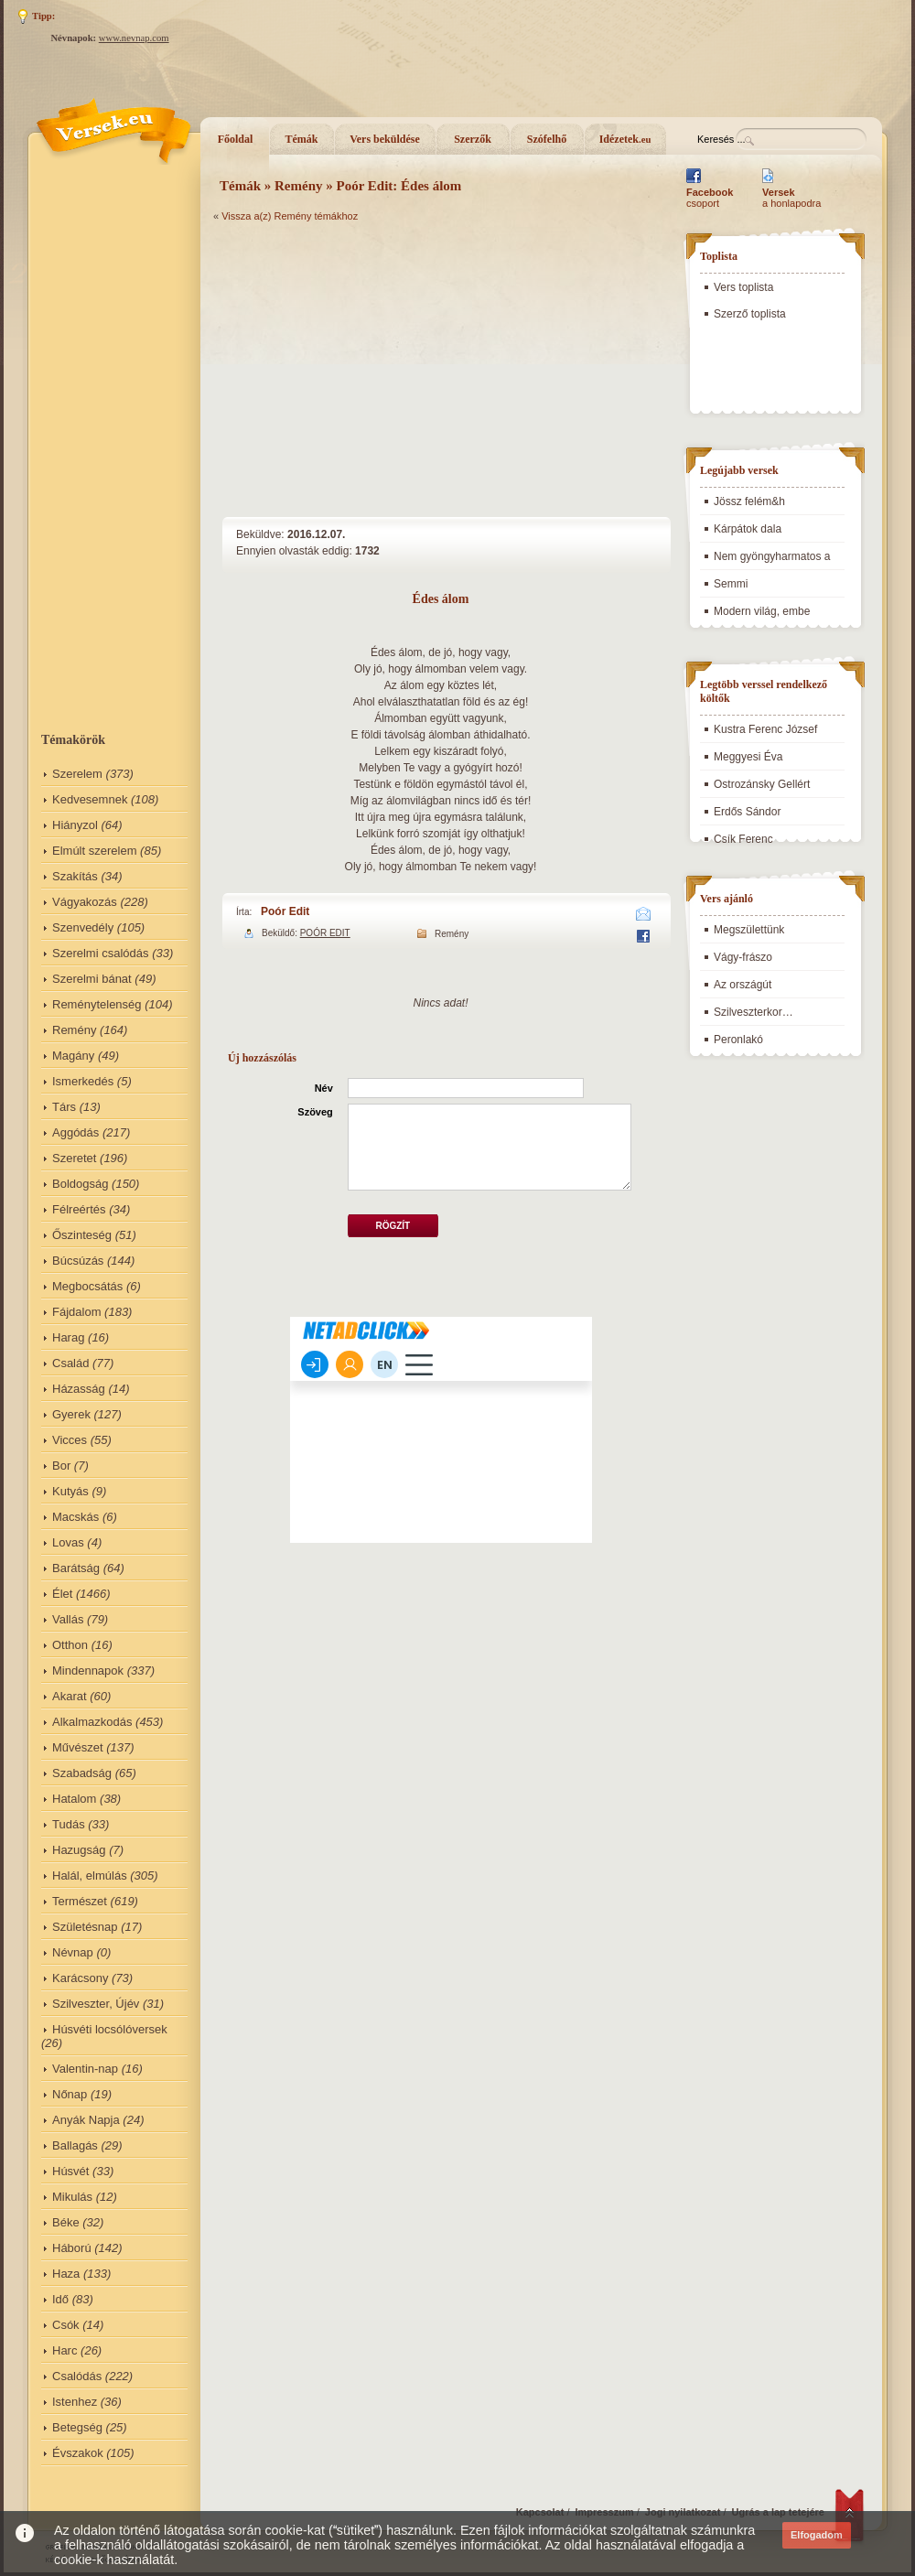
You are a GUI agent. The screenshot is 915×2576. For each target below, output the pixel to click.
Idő (60, 2299)
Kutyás (70, 1491)
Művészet (77, 1747)
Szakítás (75, 876)
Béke (66, 2222)
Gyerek (71, 1414)
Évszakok (77, 2453)
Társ (64, 1107)
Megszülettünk (749, 929)
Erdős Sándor (747, 811)
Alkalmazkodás (92, 1722)
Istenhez (74, 2402)
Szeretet (74, 1158)
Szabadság (82, 1773)
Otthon (70, 1645)
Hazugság (79, 1850)
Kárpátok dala (747, 529)
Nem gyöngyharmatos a (772, 556)
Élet (62, 1594)
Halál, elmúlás (89, 1875)
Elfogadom (817, 2534)
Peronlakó (738, 1039)
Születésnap (85, 1927)
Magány (73, 1055)
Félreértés (79, 1209)
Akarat (69, 1696)
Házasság (78, 1389)
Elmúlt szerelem (94, 850)
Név (324, 1088)
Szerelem (77, 774)
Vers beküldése (385, 139)
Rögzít (392, 1226)
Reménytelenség (97, 1004)
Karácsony (80, 1978)
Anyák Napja (86, 2120)
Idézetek (625, 139)
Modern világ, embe (762, 611)
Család (70, 1363)
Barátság (76, 1568)
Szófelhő (546, 139)
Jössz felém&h (749, 501)
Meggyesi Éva (748, 756)
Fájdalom (76, 1312)
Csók (66, 2325)
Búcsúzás (77, 1260)
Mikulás (72, 2197)
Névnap (72, 1952)
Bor (61, 1465)
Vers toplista (743, 287)
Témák (301, 139)
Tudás (68, 1824)
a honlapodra (791, 198)
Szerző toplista (750, 313)
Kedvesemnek (89, 799)
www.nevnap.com (134, 38)
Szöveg (315, 1111)
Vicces (69, 1440)
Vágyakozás (84, 902)
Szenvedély (82, 927)
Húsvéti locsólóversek (109, 2029)
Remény (74, 1030)
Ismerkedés (82, 1081)
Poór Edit (285, 911)
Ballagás (75, 2145)
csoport (709, 198)
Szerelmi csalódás (100, 953)
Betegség (77, 2427)
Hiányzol (75, 825)
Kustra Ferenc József (765, 729)
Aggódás (75, 1132)
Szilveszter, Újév (95, 2003)
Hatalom (74, 1798)
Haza (66, 2273)
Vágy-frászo (743, 957)
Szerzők (472, 139)
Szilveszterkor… (753, 1012)
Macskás (75, 1517)
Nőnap (69, 2094)
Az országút (742, 984)
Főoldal (235, 139)
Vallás (67, 1619)
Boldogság (80, 1184)
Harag (68, 1337)
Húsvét (70, 2171)
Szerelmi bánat (92, 979)
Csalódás (77, 2376)
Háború (72, 2248)
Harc (64, 2350)
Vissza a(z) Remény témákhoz (289, 215)
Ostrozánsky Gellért (762, 784)
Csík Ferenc (743, 839)
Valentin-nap (85, 2068)
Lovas (68, 1542)
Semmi (731, 583)
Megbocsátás (87, 1286)
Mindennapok (88, 1670)
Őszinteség (82, 1235)
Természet (79, 1901)
